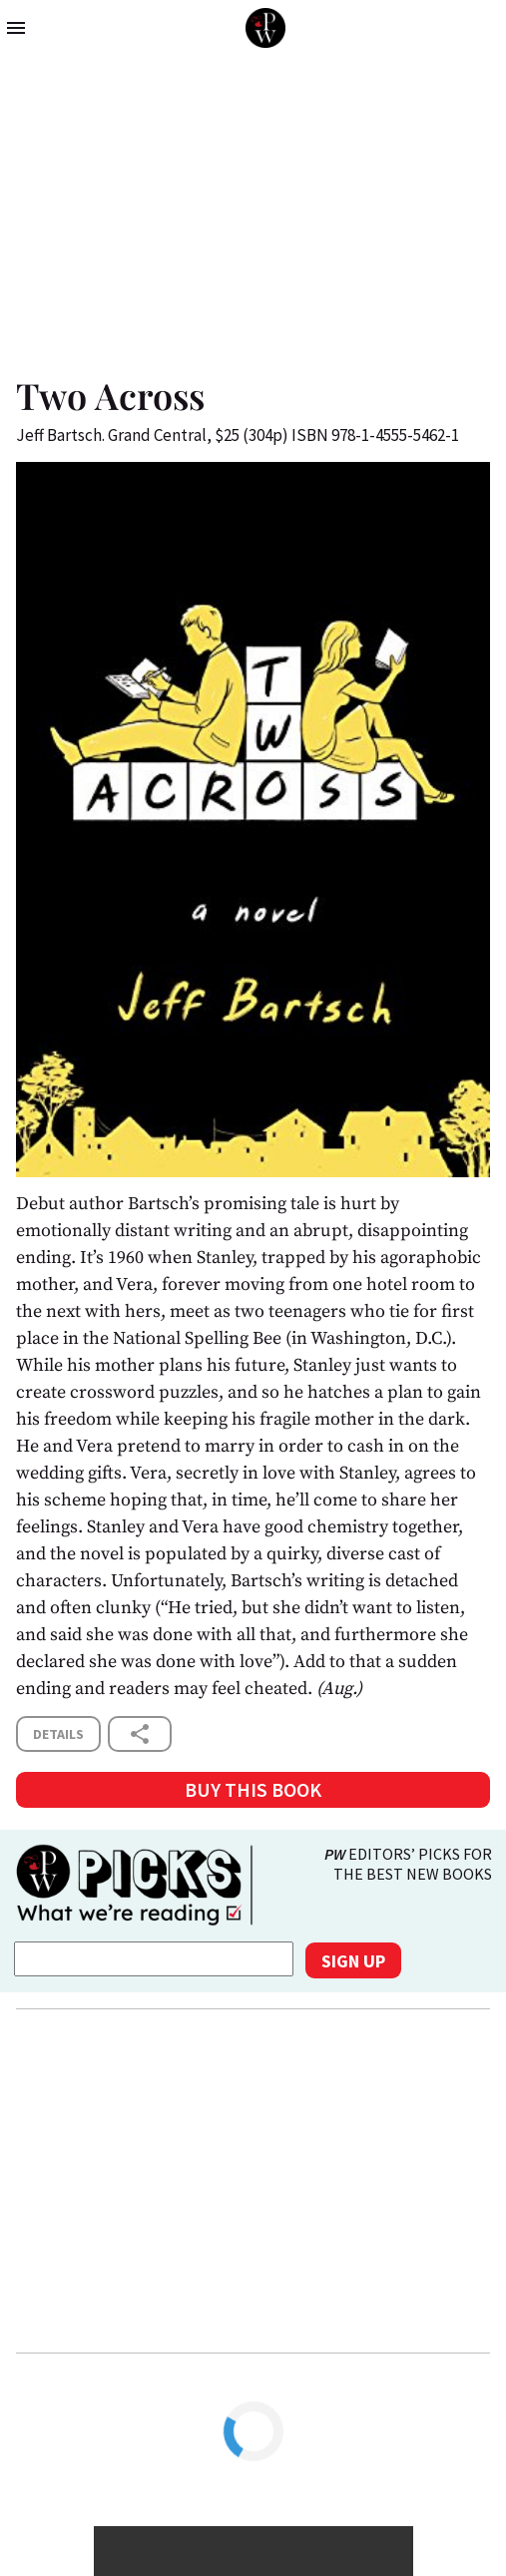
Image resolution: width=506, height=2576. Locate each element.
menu (16, 28)
